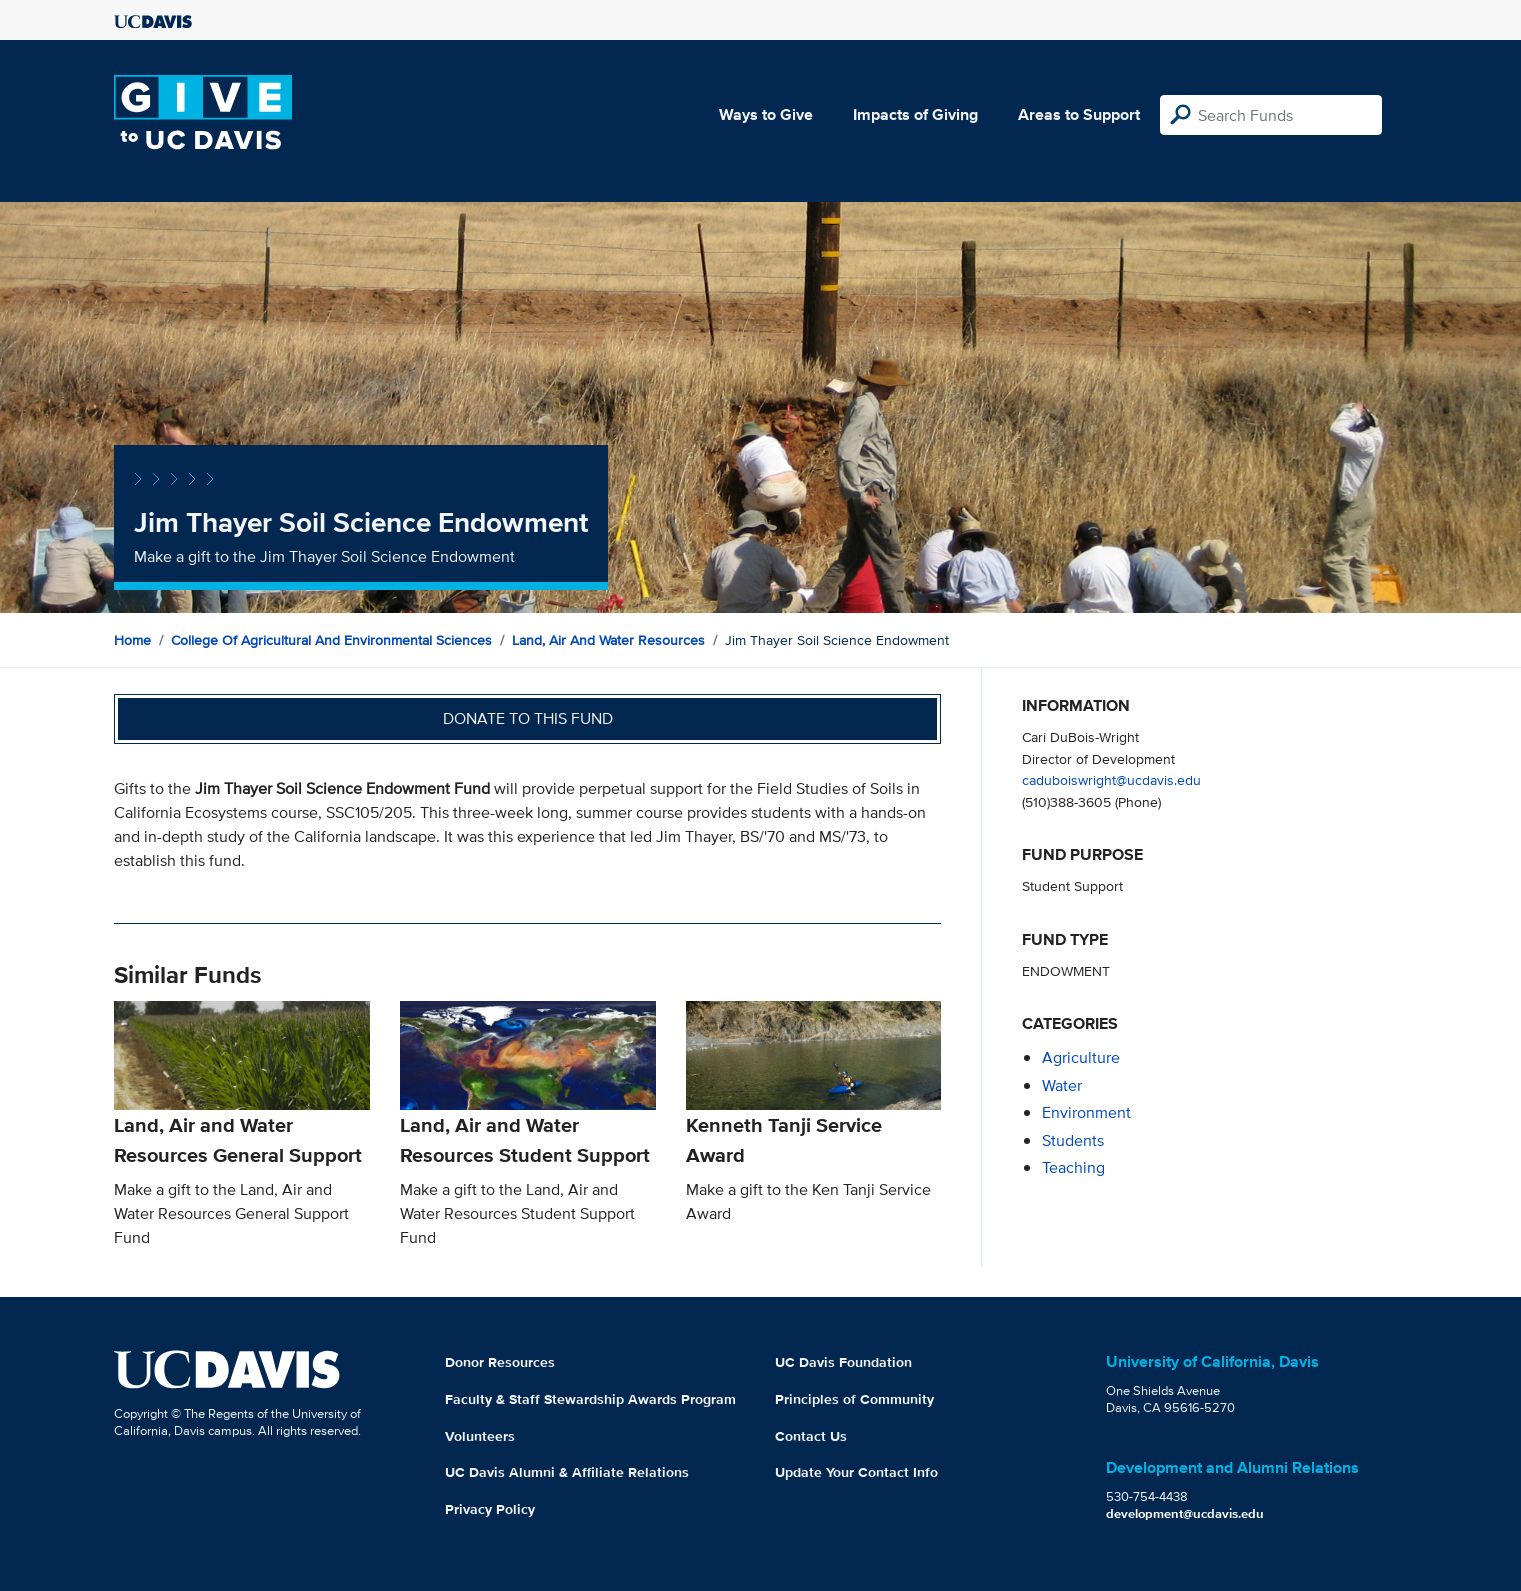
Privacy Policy (490, 1509)
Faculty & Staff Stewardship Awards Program (590, 1399)
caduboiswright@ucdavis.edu (1111, 779)
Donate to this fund (528, 718)
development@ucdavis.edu (1185, 1513)
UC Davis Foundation (843, 1362)
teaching (1073, 1167)
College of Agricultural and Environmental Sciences (331, 640)
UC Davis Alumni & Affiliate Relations (567, 1472)
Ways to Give (766, 114)
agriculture (1081, 1057)
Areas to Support (1079, 114)
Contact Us (811, 1436)
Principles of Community (854, 1399)
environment (1086, 1112)
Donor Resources (500, 1362)
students (1073, 1140)
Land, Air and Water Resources (608, 640)
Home (132, 640)
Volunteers (480, 1436)
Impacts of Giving (915, 114)
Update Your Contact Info (856, 1472)
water (1062, 1085)
